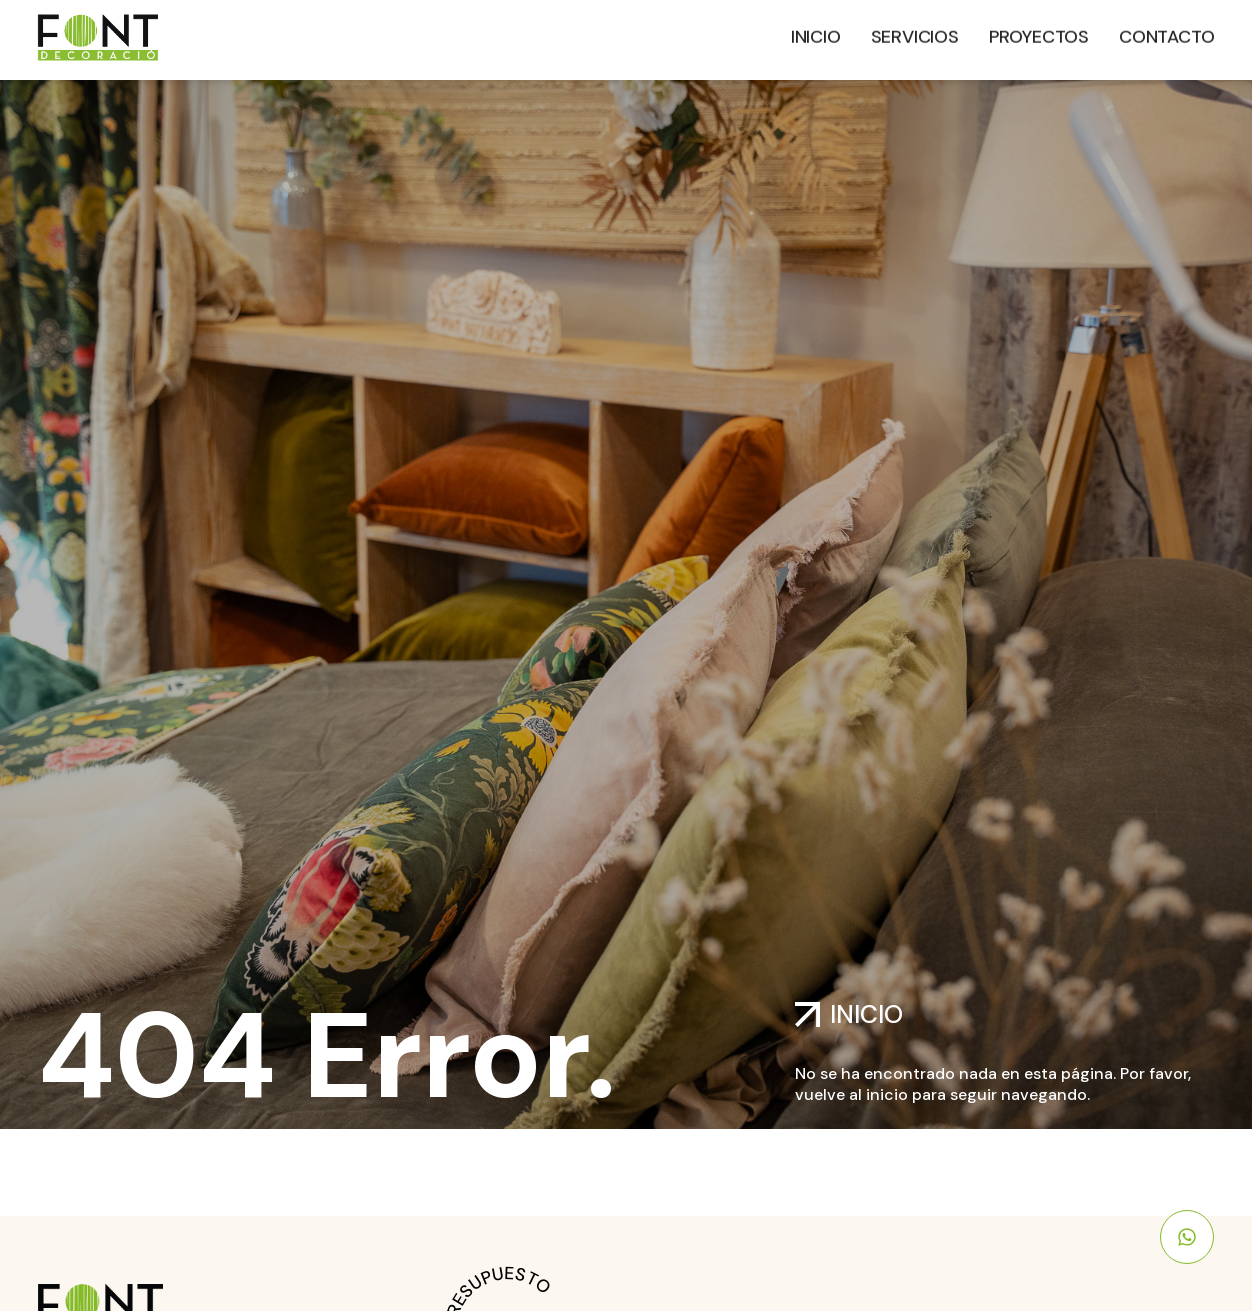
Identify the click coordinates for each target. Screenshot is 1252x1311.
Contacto (1166, 33)
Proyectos (1039, 33)
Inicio (816, 33)
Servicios (915, 33)
